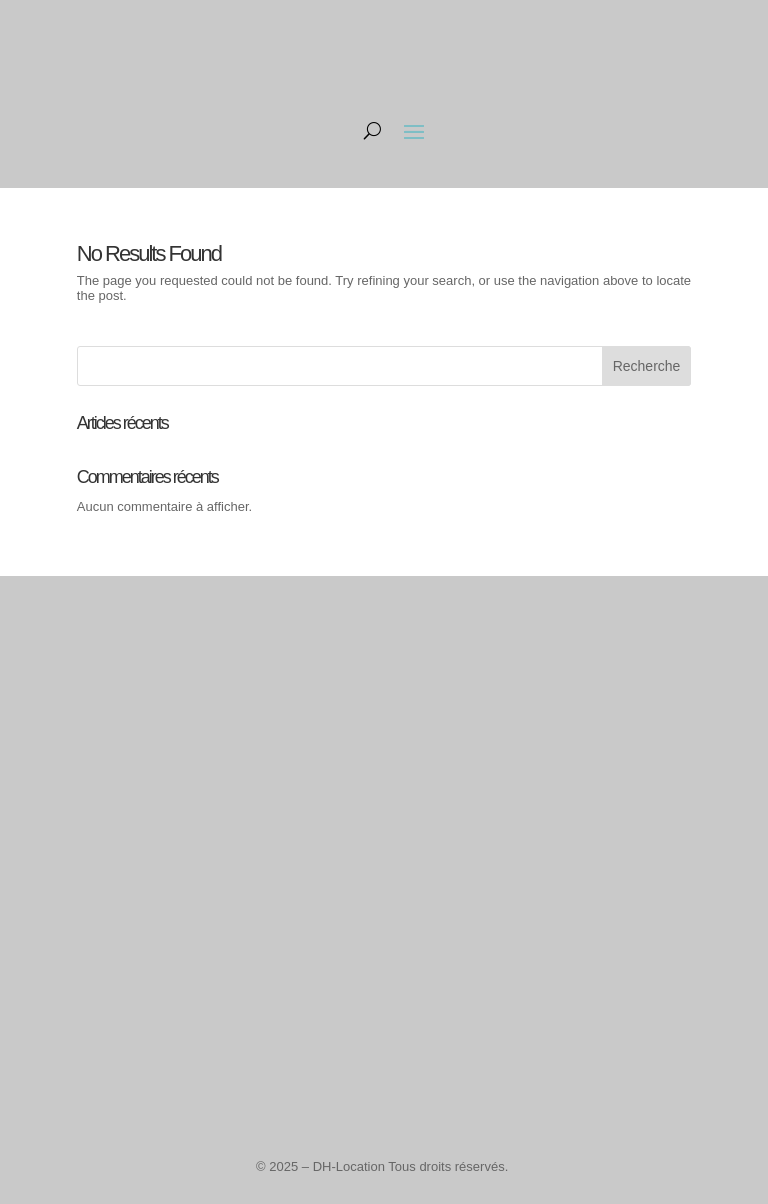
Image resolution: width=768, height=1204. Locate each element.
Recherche (647, 366)
